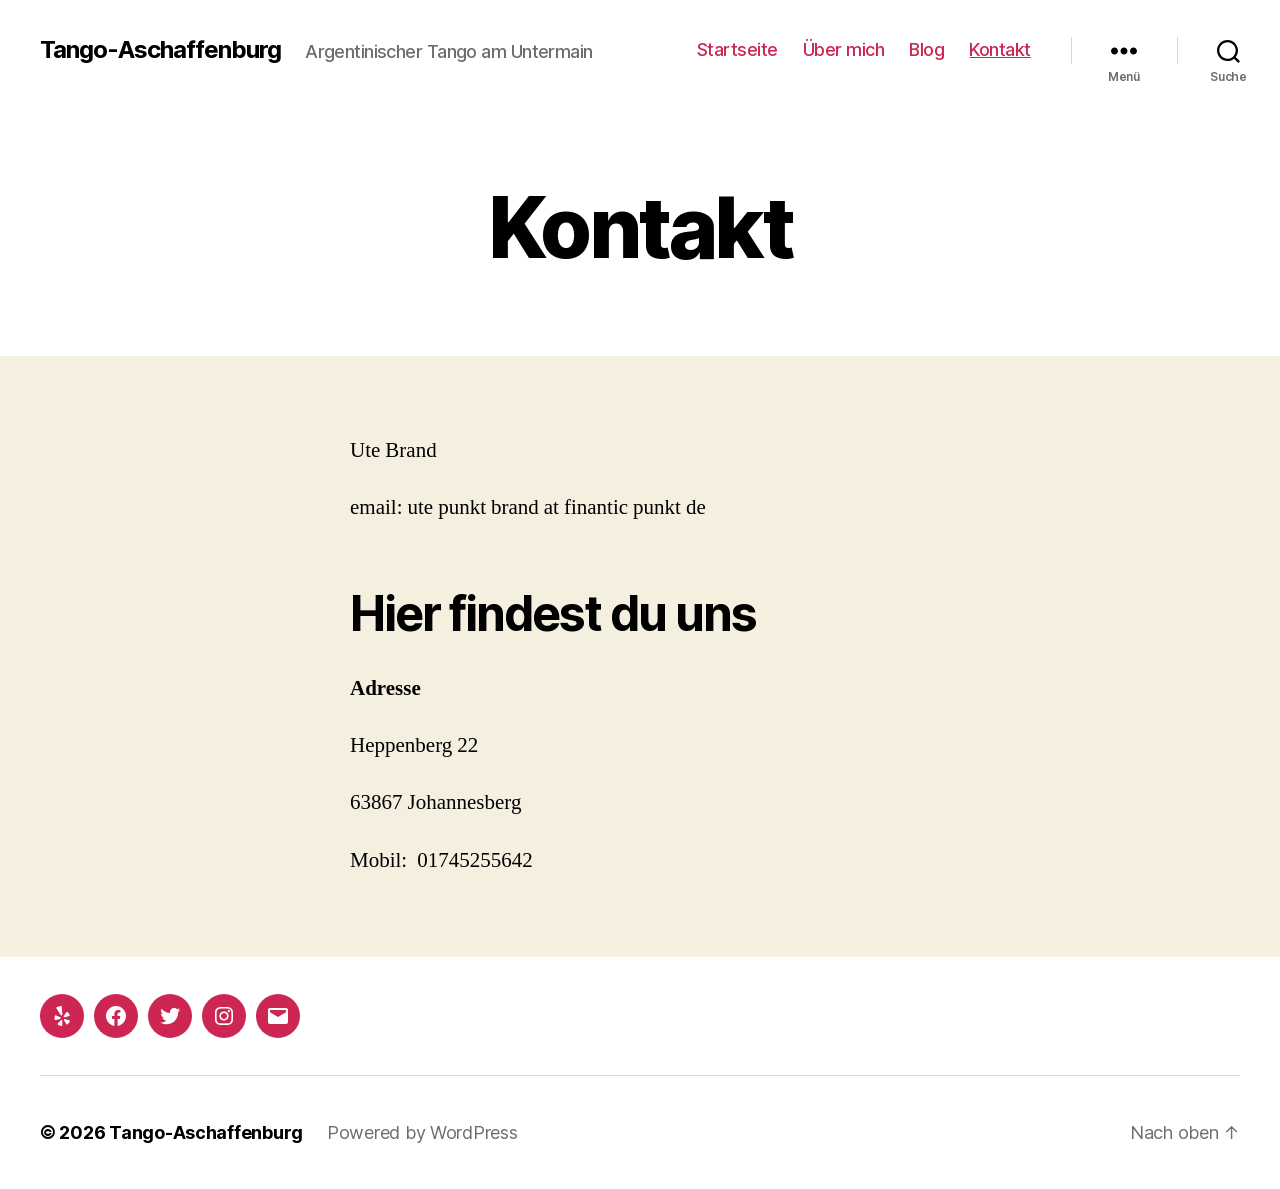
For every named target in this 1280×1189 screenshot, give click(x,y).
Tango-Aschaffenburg (160, 50)
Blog (926, 49)
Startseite (737, 49)
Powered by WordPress (422, 1132)
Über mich (844, 49)
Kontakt (1000, 49)
